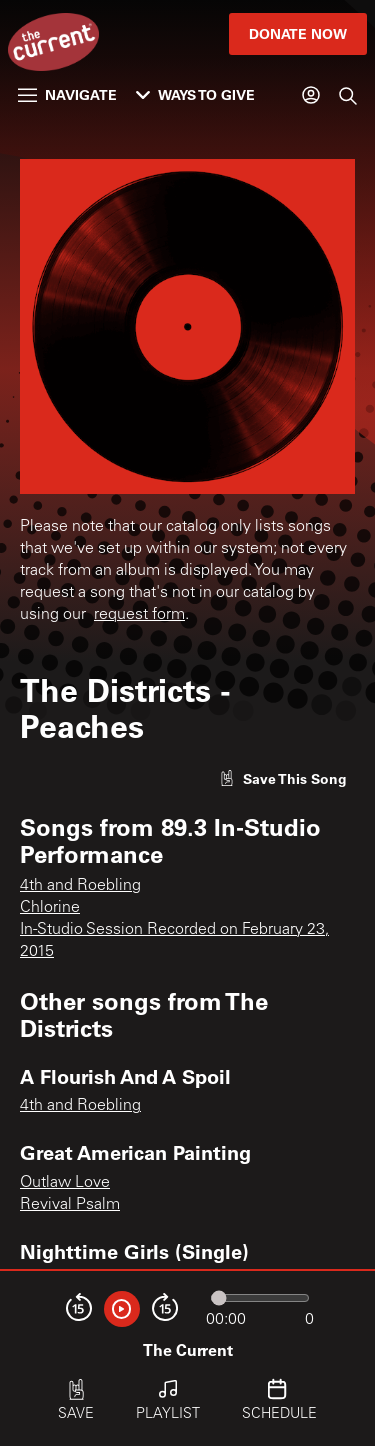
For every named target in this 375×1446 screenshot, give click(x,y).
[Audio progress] (260, 1298)
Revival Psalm (70, 1205)
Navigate (67, 94)
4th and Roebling (80, 886)
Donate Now (298, 33)
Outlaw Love (65, 1183)
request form (139, 615)
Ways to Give (195, 94)
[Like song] (283, 778)
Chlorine (50, 908)
